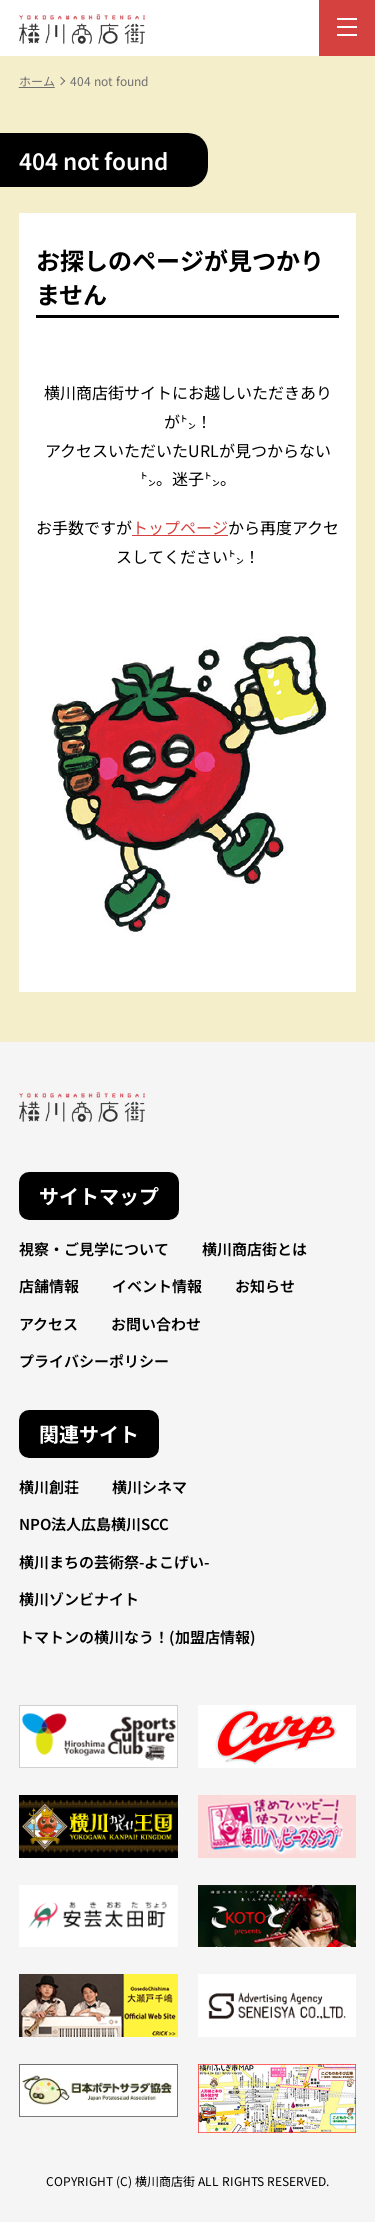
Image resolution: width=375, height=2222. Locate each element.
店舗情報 (49, 1285)
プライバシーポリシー (94, 1360)
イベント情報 (157, 1285)
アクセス (48, 1323)
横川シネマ (149, 1486)
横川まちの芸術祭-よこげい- (114, 1561)
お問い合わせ (156, 1323)
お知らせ (265, 1285)
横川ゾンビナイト (79, 1598)
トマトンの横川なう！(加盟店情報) (137, 1636)
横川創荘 (49, 1486)
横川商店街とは (254, 1248)
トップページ (180, 527)
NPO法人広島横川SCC (94, 1523)
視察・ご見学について (94, 1248)
